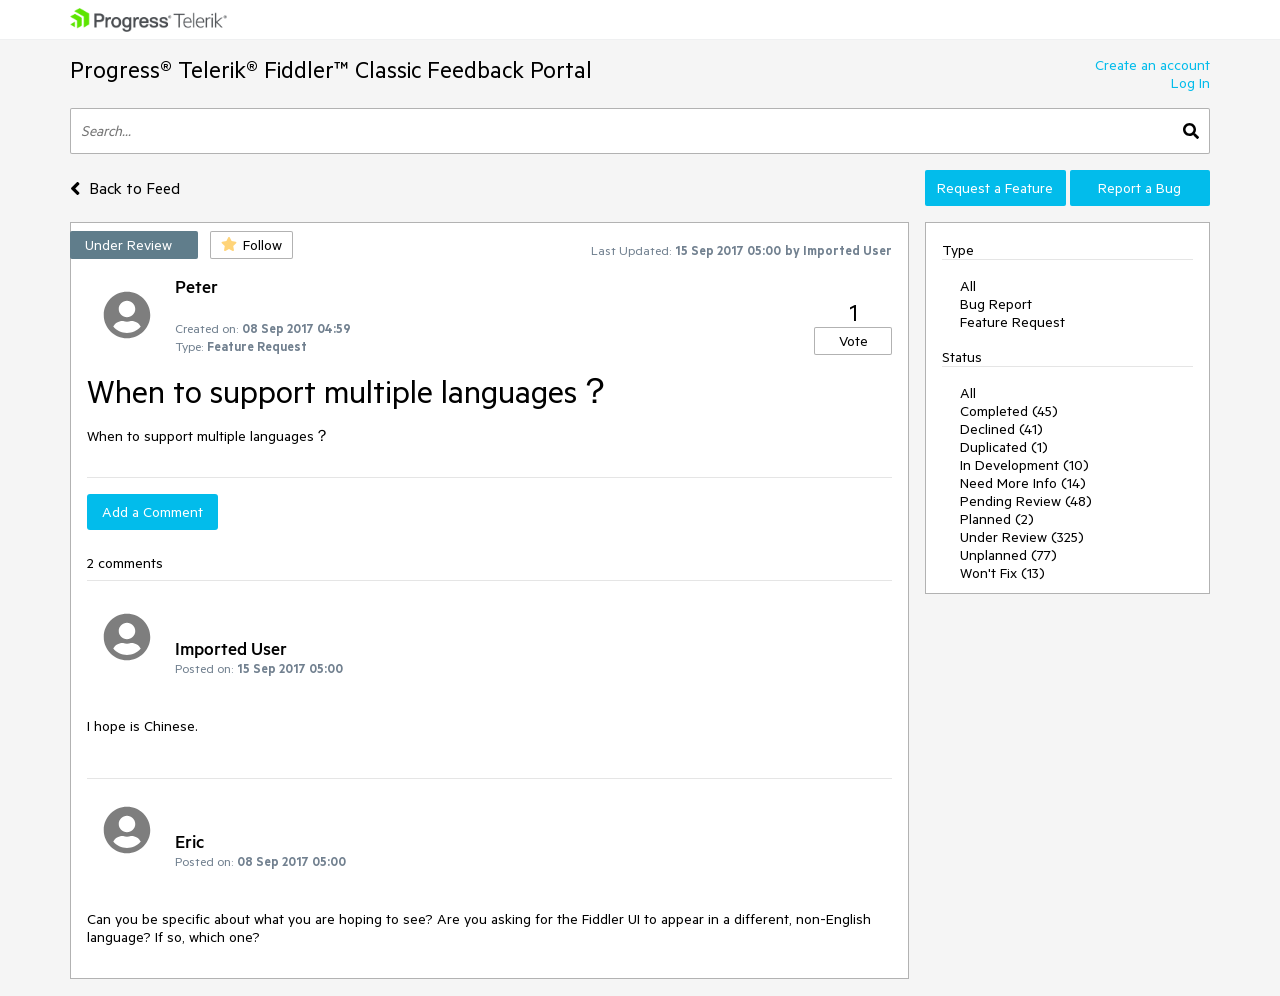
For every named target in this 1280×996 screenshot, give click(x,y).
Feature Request (1012, 322)
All (968, 286)
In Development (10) (1024, 465)
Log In (1190, 83)
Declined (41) (1001, 429)
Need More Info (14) (1023, 483)
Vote (853, 341)
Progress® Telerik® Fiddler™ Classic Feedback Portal (331, 69)
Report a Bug (1139, 188)
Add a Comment (152, 512)
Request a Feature (995, 188)
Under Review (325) (1022, 537)
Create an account (1152, 65)
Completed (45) (1009, 411)
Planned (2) (997, 519)
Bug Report (996, 304)
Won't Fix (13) (1002, 573)
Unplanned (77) (1008, 555)
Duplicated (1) (1004, 447)
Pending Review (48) (1026, 501)
